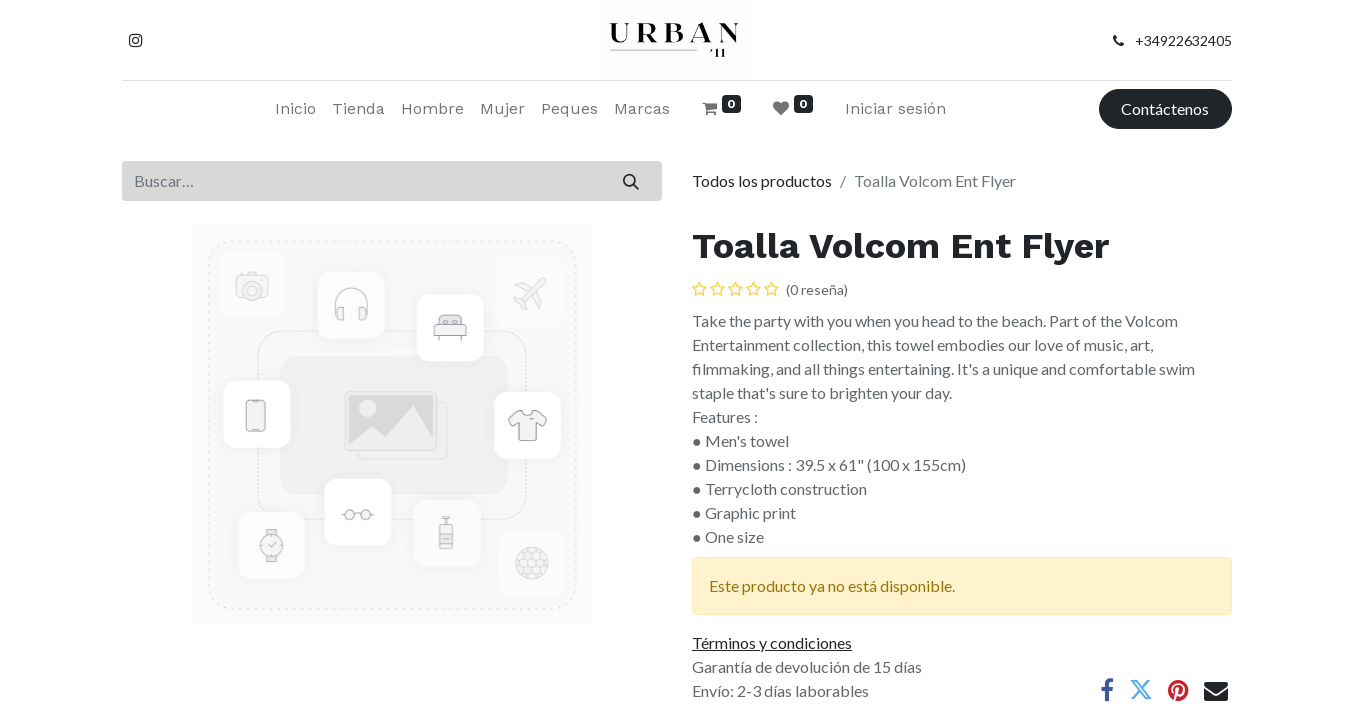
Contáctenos (1165, 108)
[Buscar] (631, 181)
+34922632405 (1183, 40)
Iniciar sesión (895, 108)
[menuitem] (295, 109)
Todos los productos (762, 180)
